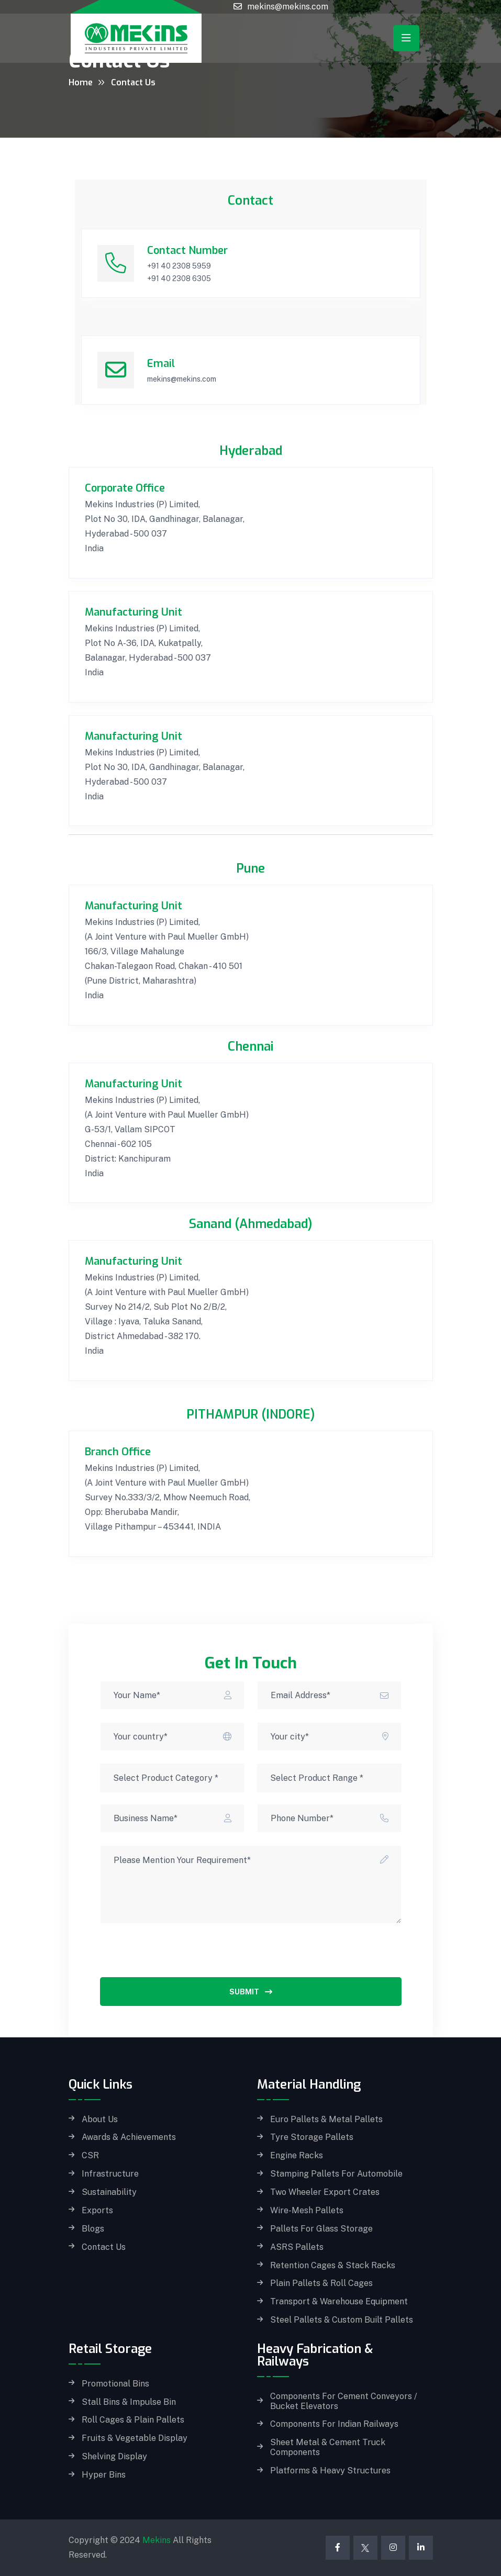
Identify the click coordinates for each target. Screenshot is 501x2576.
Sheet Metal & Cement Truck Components (327, 2447)
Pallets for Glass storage (321, 2229)
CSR (90, 2155)
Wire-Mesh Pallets (306, 2210)
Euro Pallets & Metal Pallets (326, 2119)
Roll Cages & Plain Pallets (133, 2420)
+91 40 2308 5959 (179, 266)
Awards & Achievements (129, 2137)
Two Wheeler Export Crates (325, 2192)
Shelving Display (114, 2456)
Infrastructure (110, 2174)
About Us (100, 2119)
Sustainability (109, 2192)
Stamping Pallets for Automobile (336, 2174)
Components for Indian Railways (334, 2424)
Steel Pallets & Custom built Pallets (341, 2320)
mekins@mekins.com (287, 7)
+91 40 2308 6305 (179, 278)
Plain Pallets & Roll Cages (321, 2283)
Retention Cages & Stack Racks (332, 2265)
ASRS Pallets (297, 2247)
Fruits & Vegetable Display (134, 2438)
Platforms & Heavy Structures (330, 2470)
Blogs (93, 2229)
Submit (250, 1992)
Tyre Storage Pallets (311, 2137)
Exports (97, 2210)
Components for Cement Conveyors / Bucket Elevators (343, 2401)
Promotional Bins (115, 2384)
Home (81, 82)
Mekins (156, 2540)
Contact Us (104, 2247)
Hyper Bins (104, 2475)
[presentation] (179, 1956)
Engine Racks (296, 2155)
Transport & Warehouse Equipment (339, 2301)
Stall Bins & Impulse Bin (129, 2402)
